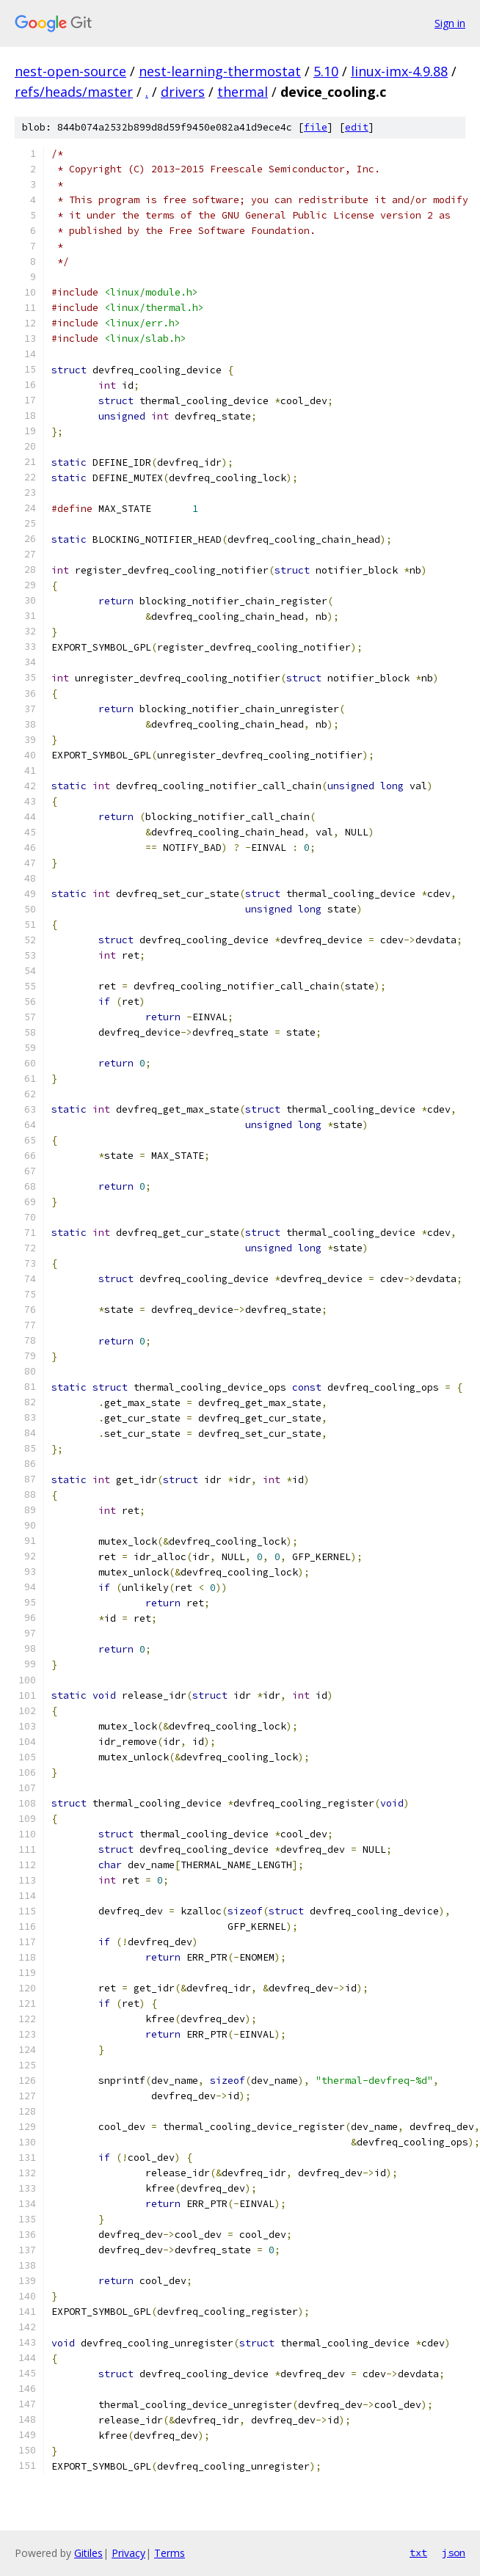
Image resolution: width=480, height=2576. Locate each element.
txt (418, 2552)
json (453, 2552)
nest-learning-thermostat (220, 71)
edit (356, 127)
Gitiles (88, 2553)
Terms (169, 2553)
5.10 (325, 71)
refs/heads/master (74, 91)
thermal (242, 91)
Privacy (128, 2553)
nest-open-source (70, 71)
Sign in (449, 23)
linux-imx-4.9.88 (399, 71)
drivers (183, 91)
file (315, 127)
